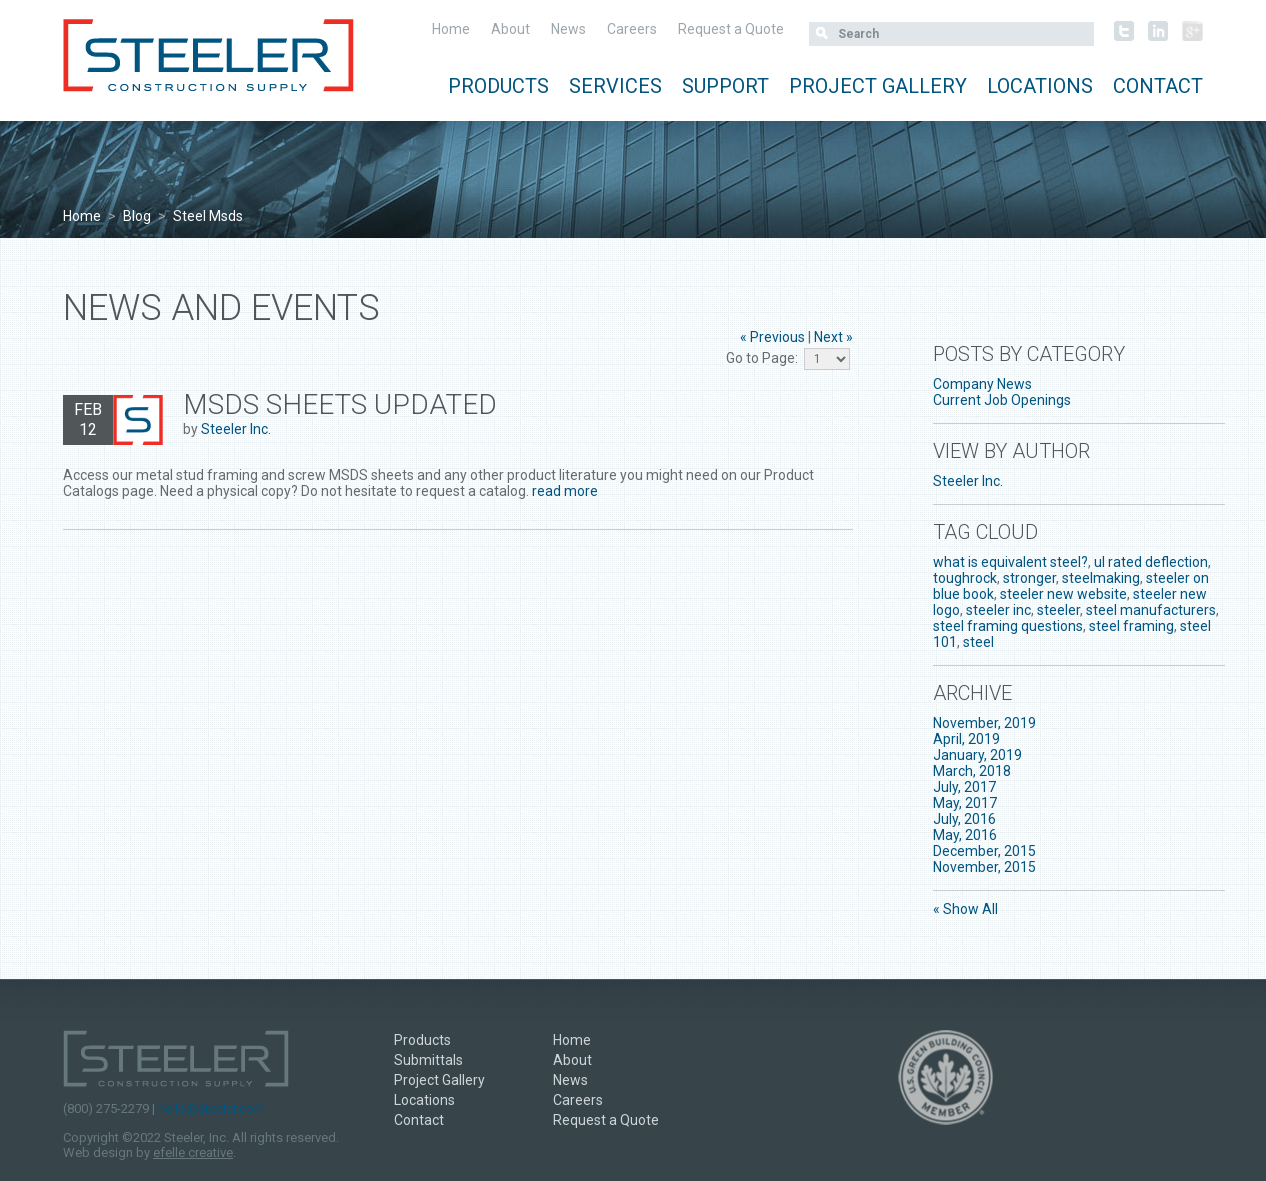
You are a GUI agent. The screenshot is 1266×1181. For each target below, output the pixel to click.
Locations (1040, 86)
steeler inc (998, 610)
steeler (1058, 610)
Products (498, 86)
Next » (833, 337)
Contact (1158, 86)
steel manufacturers (1151, 610)
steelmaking (1101, 578)
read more (565, 491)
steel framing (1131, 626)
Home (451, 29)
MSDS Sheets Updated (340, 404)
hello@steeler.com (211, 1108)
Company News (982, 384)
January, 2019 (977, 755)
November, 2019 (984, 723)
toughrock (965, 578)
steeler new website (1063, 594)
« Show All (965, 909)
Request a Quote (731, 29)
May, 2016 (965, 835)
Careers (632, 29)
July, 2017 (964, 787)
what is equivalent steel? (1010, 562)
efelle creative (193, 1152)
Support (725, 86)
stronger (1029, 578)
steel (978, 642)
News (568, 29)
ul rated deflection (1151, 562)
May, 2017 (965, 803)
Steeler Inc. (236, 429)
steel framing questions (1008, 626)
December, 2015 (984, 851)
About (510, 29)
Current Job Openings (1002, 400)
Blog (137, 216)
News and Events (221, 308)
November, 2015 (984, 867)
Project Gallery (878, 86)
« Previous (772, 337)
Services (615, 86)
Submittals (428, 1060)
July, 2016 (964, 819)
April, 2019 (966, 739)
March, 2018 (972, 771)
